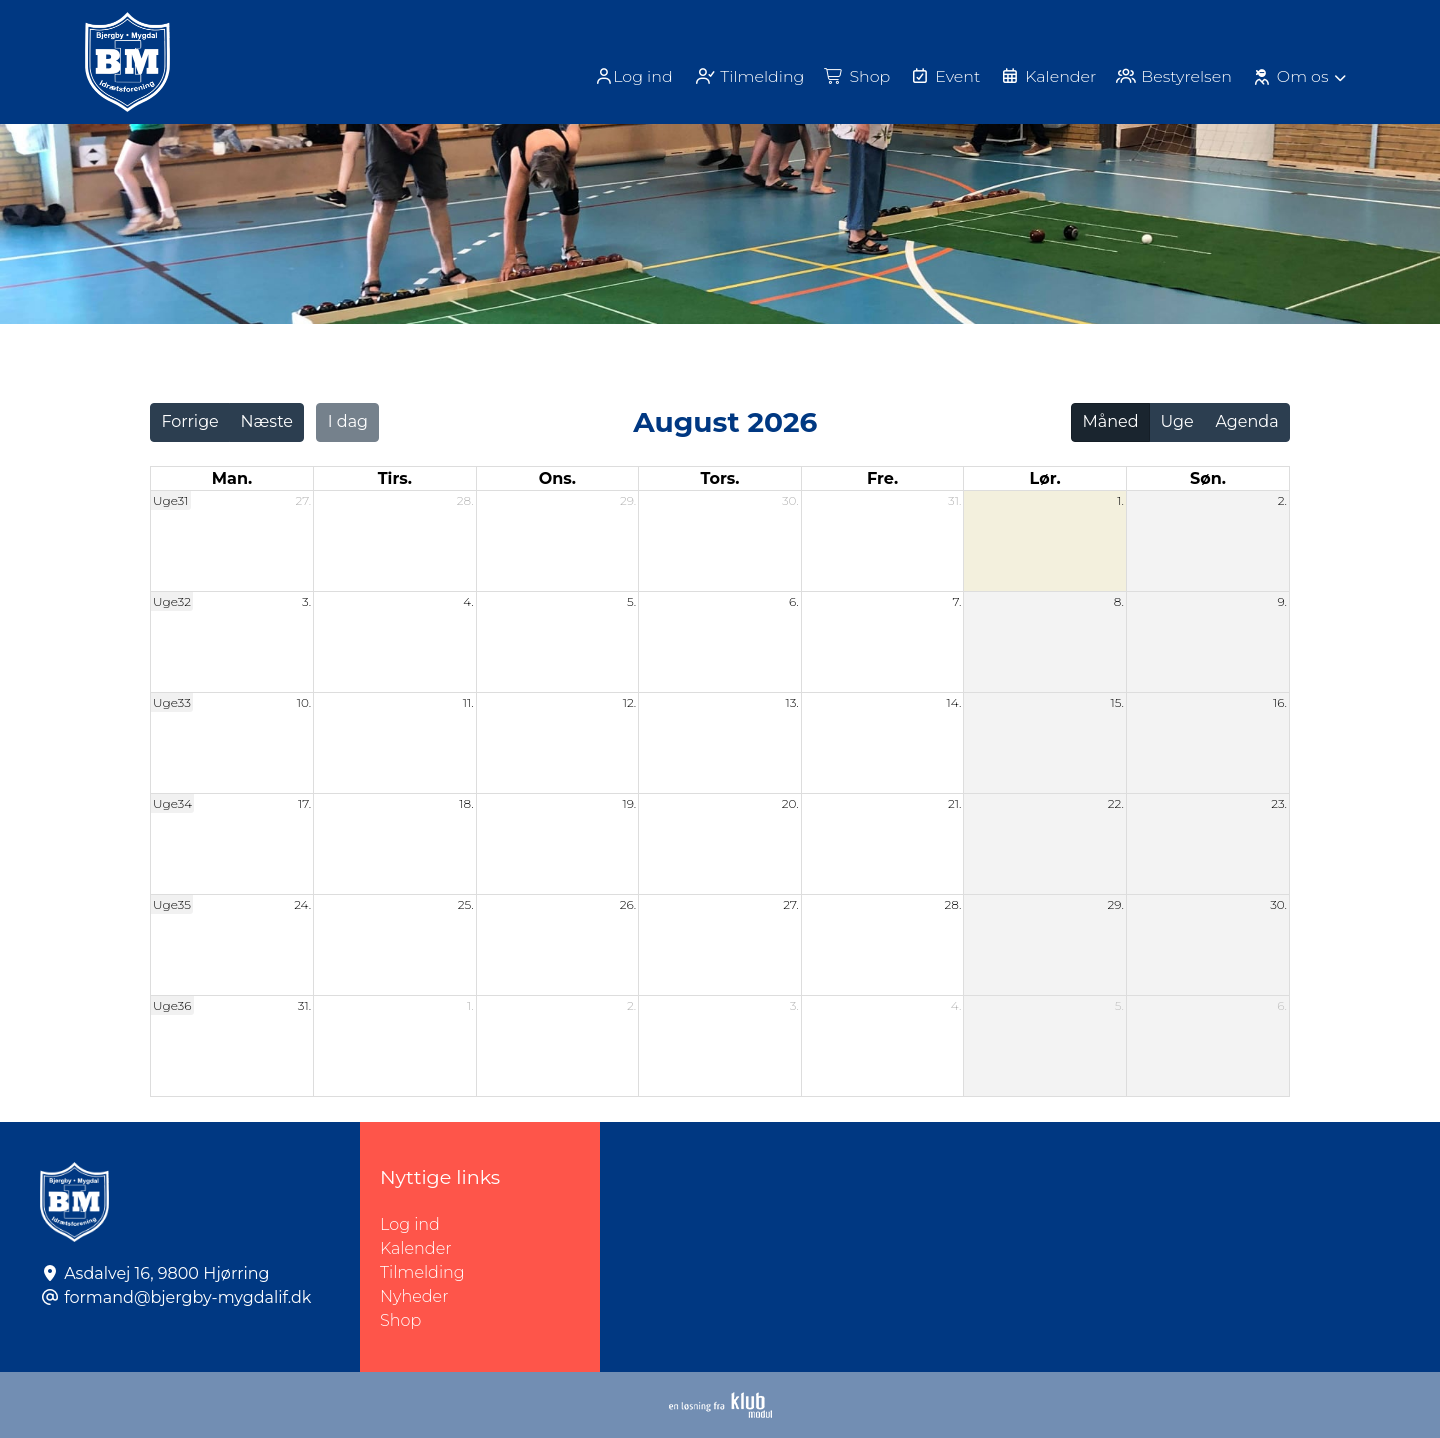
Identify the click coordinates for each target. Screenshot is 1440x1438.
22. (1116, 803)
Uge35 (172, 904)
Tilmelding (422, 1272)
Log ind (630, 77)
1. (1120, 500)
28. (465, 500)
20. (790, 803)
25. (466, 904)
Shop (400, 1320)
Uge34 (172, 803)
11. (468, 702)
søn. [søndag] (1208, 478)
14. (954, 702)
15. (1117, 702)
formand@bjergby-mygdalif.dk (187, 1297)
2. (1282, 500)
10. (304, 702)
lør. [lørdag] (1045, 478)
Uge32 (172, 601)
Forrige (189, 421)
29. (628, 500)
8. (1119, 601)
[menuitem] (632, 76)
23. (1279, 803)
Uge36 (172, 1005)
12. (630, 702)
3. (306, 601)
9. (1283, 601)
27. (303, 500)
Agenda (1246, 421)
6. (794, 601)
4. (468, 601)
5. (631, 601)
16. (1280, 702)
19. (629, 803)
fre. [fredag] (882, 478)
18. (466, 803)
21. (954, 803)
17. (304, 803)
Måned (1111, 421)
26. (628, 904)
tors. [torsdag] (719, 478)
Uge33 (172, 702)
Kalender (416, 1248)
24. (302, 904)
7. (957, 601)
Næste (267, 421)
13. (791, 702)
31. (954, 500)
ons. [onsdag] (557, 478)
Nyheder (414, 1296)
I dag (348, 421)
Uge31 (171, 500)
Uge (1176, 421)
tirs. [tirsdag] (395, 478)
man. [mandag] (232, 478)
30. (790, 500)
